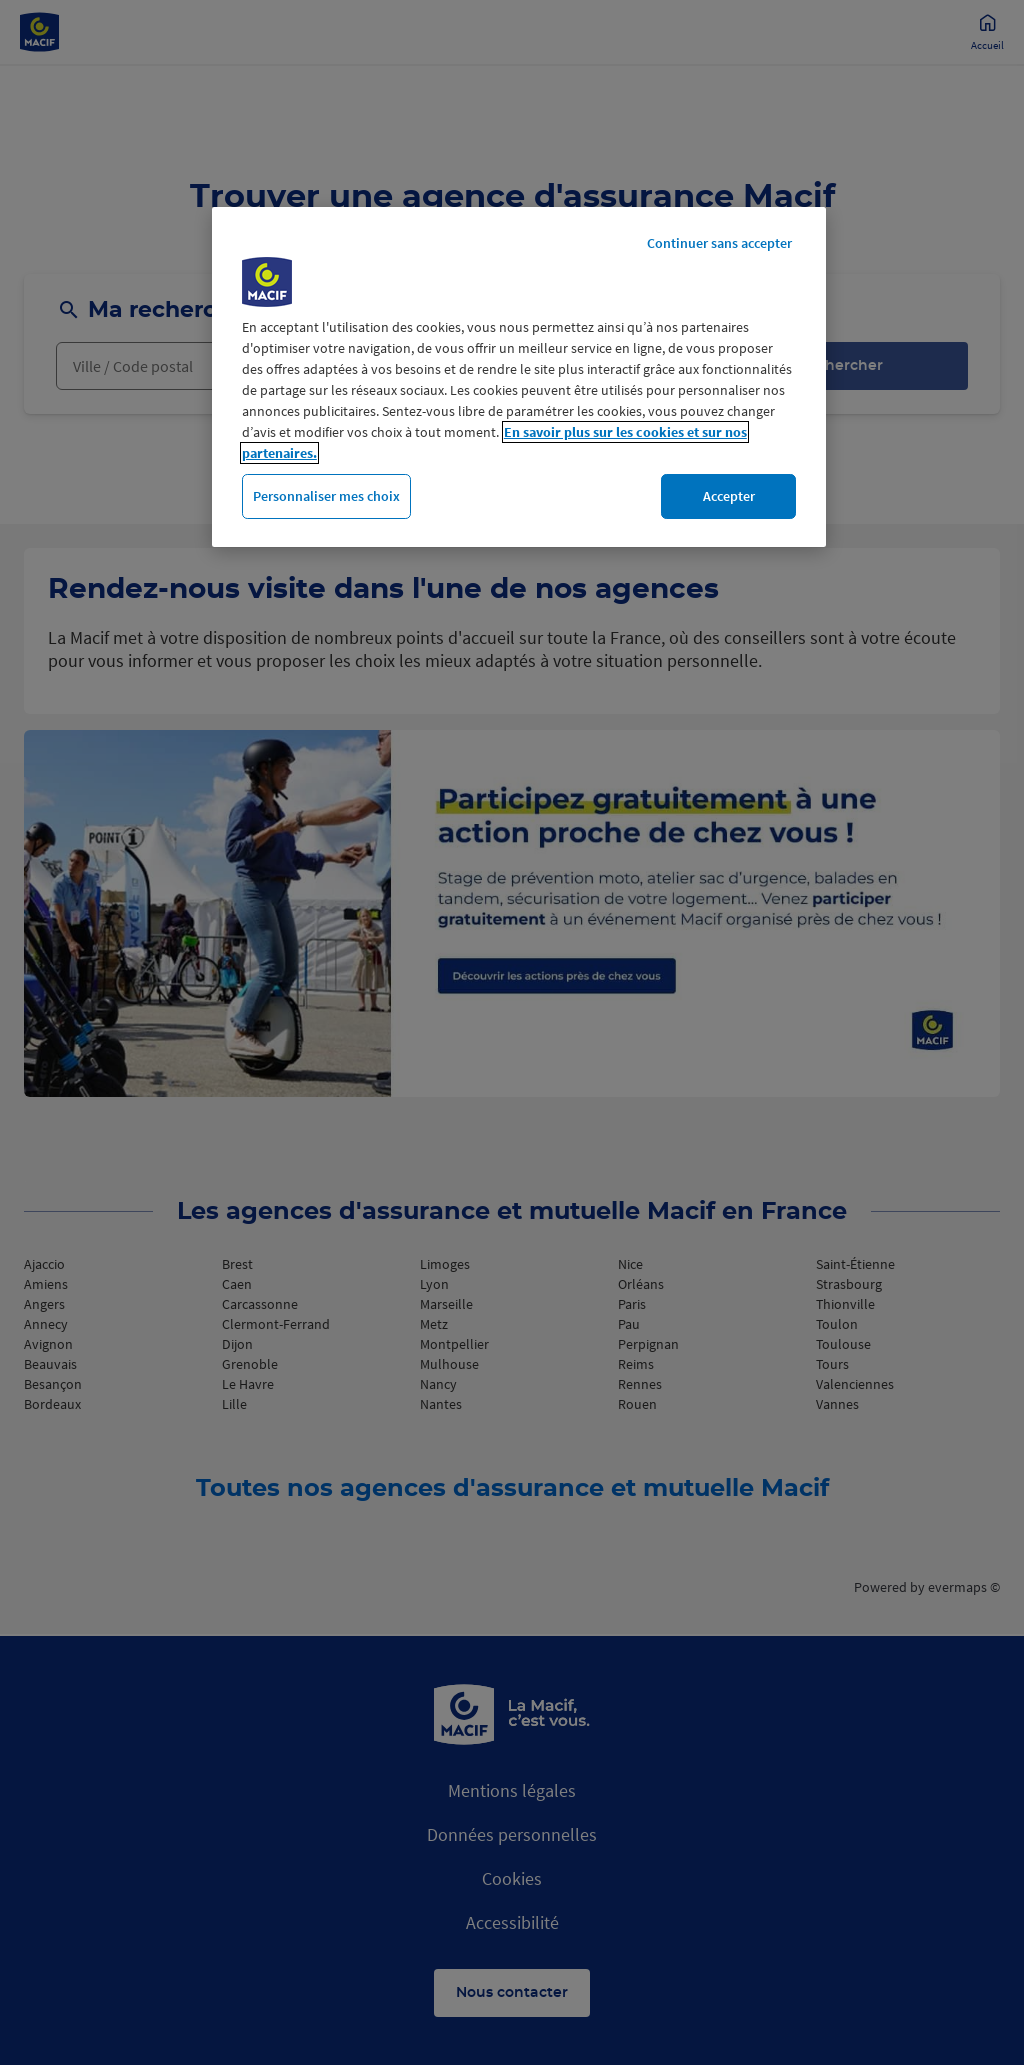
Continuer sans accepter (719, 243)
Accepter (729, 496)
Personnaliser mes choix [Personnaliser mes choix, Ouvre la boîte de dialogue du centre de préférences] (326, 496)
